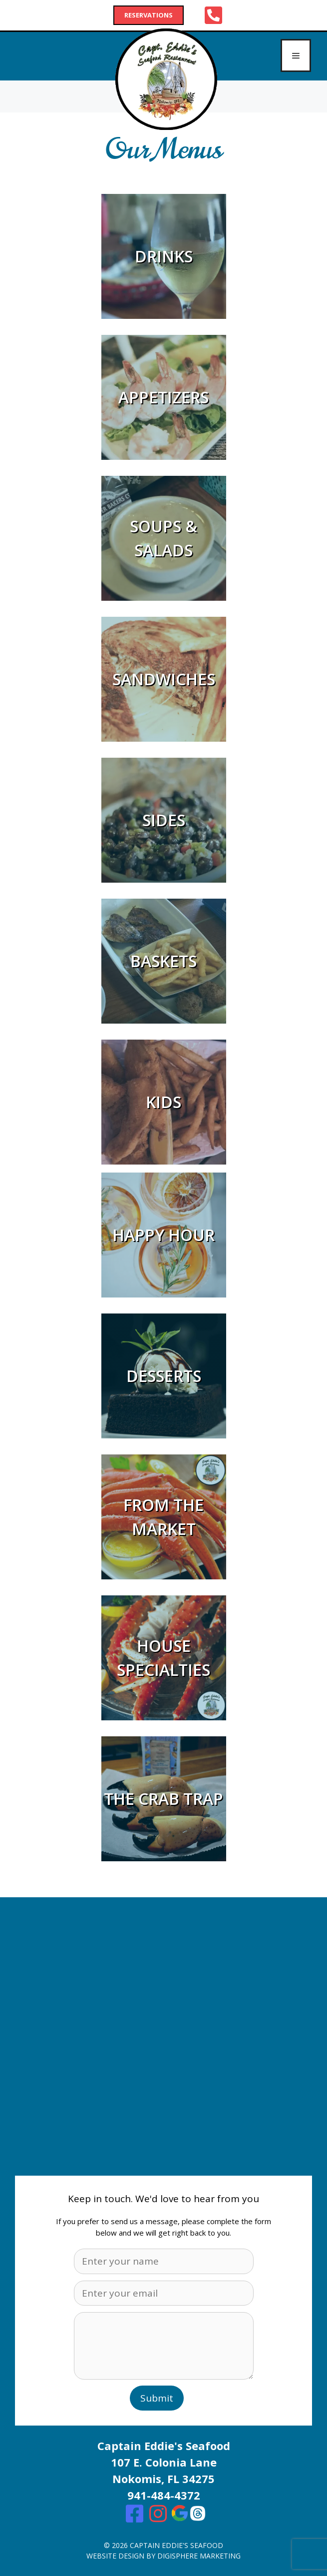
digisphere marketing (199, 2556)
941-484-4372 (163, 2495)
